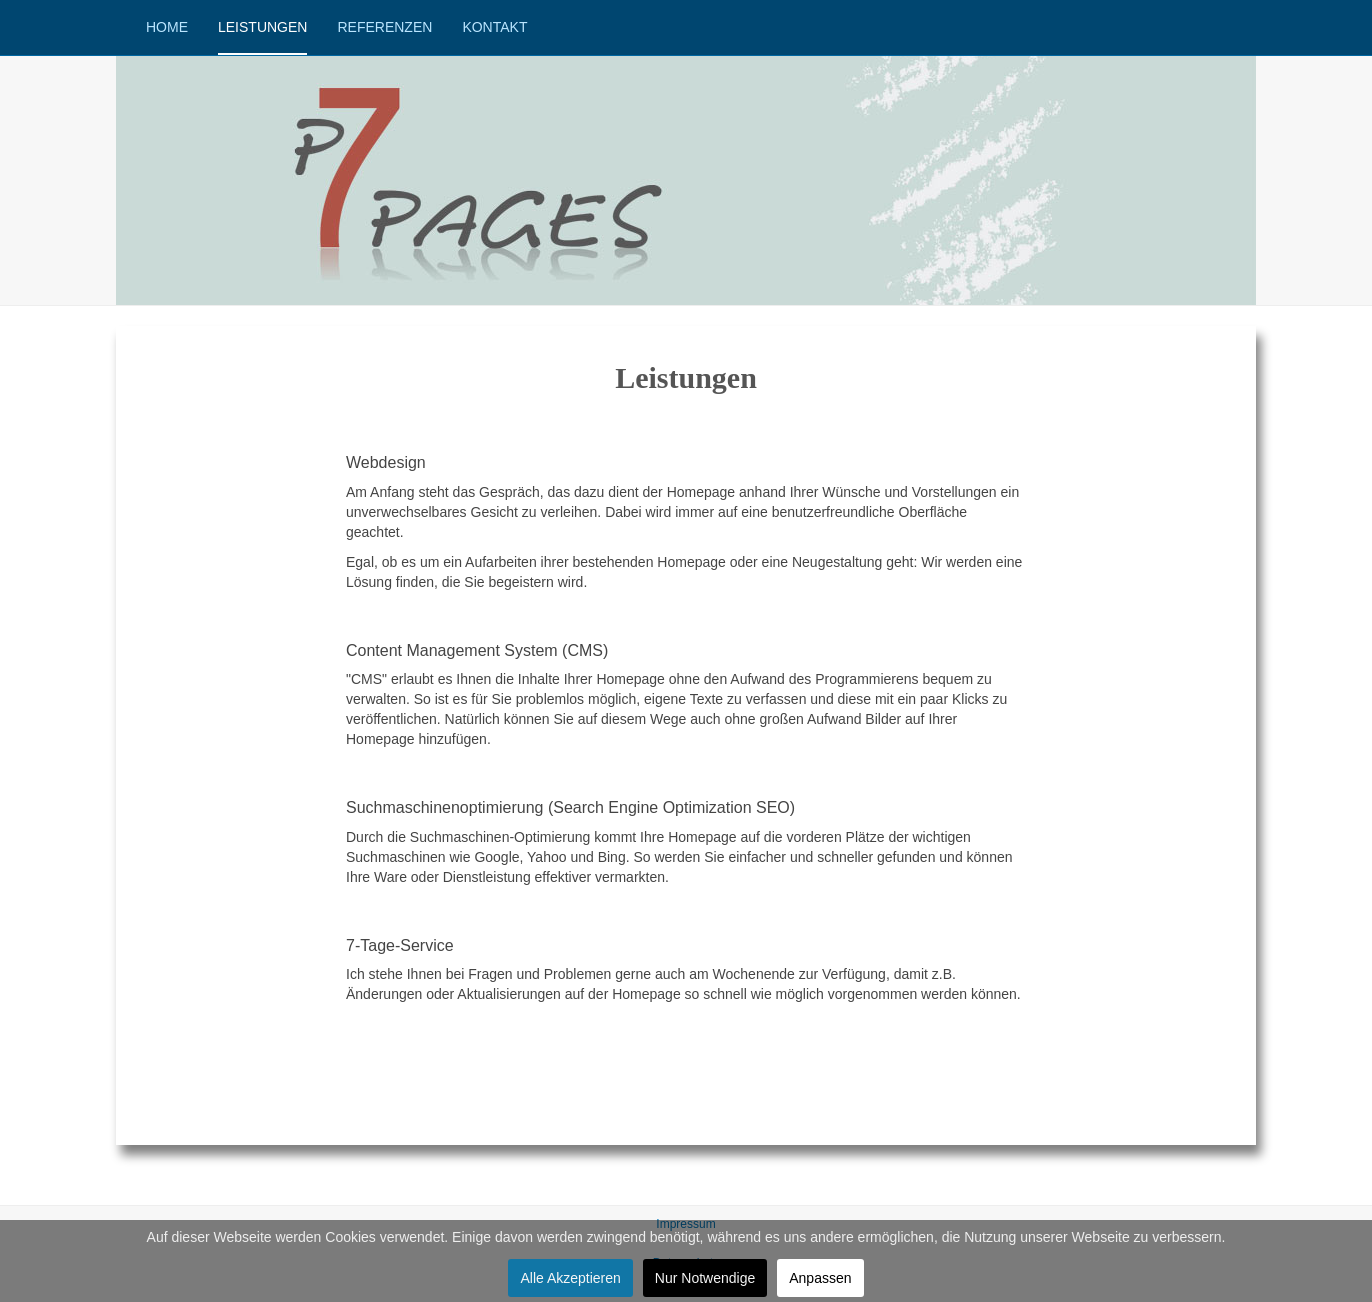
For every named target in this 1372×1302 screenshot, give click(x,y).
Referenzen (384, 27)
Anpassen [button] (820, 1278)
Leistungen (262, 27)
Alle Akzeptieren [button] (570, 1278)
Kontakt (494, 27)
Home (167, 27)
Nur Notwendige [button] (705, 1278)
